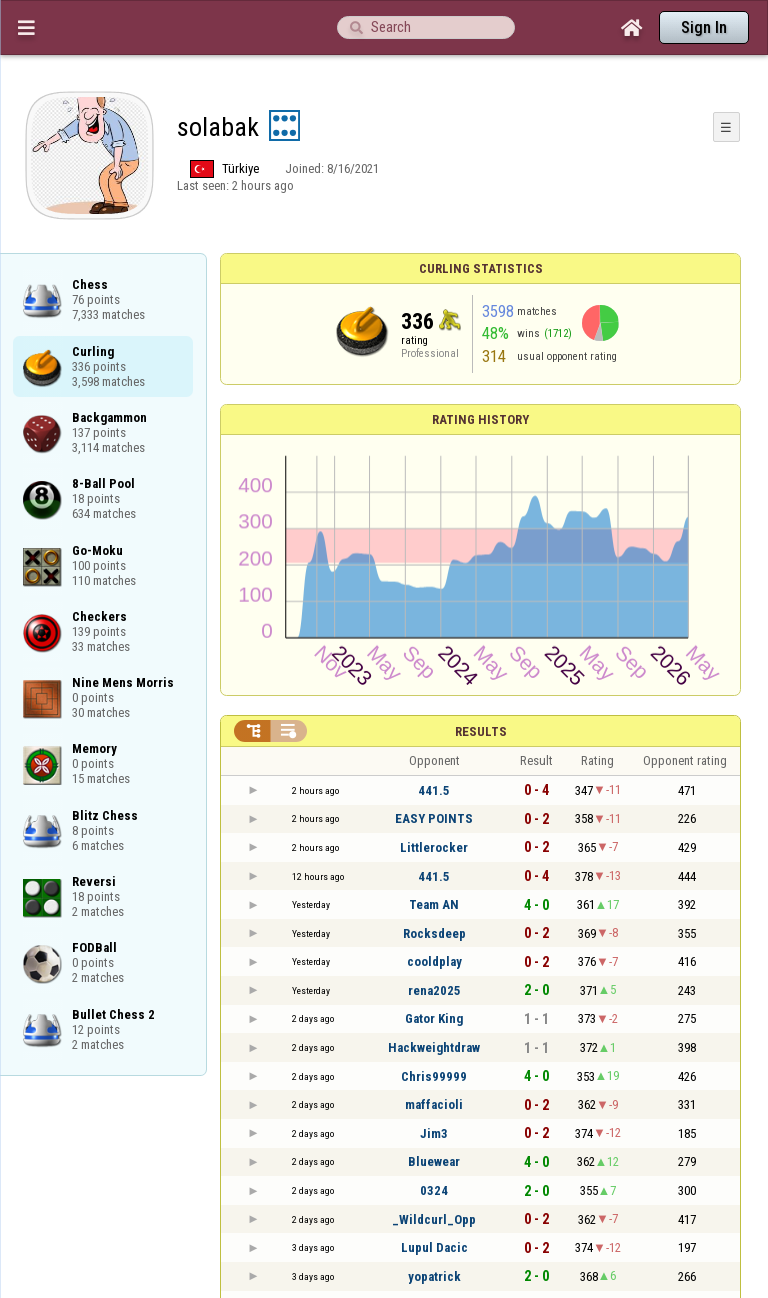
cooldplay (434, 961)
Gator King (434, 1018)
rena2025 (434, 990)
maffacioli (434, 1104)
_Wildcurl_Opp (434, 1219)
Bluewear (434, 1161)
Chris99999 (434, 1076)
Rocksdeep (434, 933)
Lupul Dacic (434, 1247)
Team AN (434, 904)
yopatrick (434, 1276)
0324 (434, 1190)
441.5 (434, 790)
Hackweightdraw (434, 1047)
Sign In (704, 27)
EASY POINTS (434, 818)
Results (481, 731)
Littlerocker (434, 847)
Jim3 (434, 1133)
